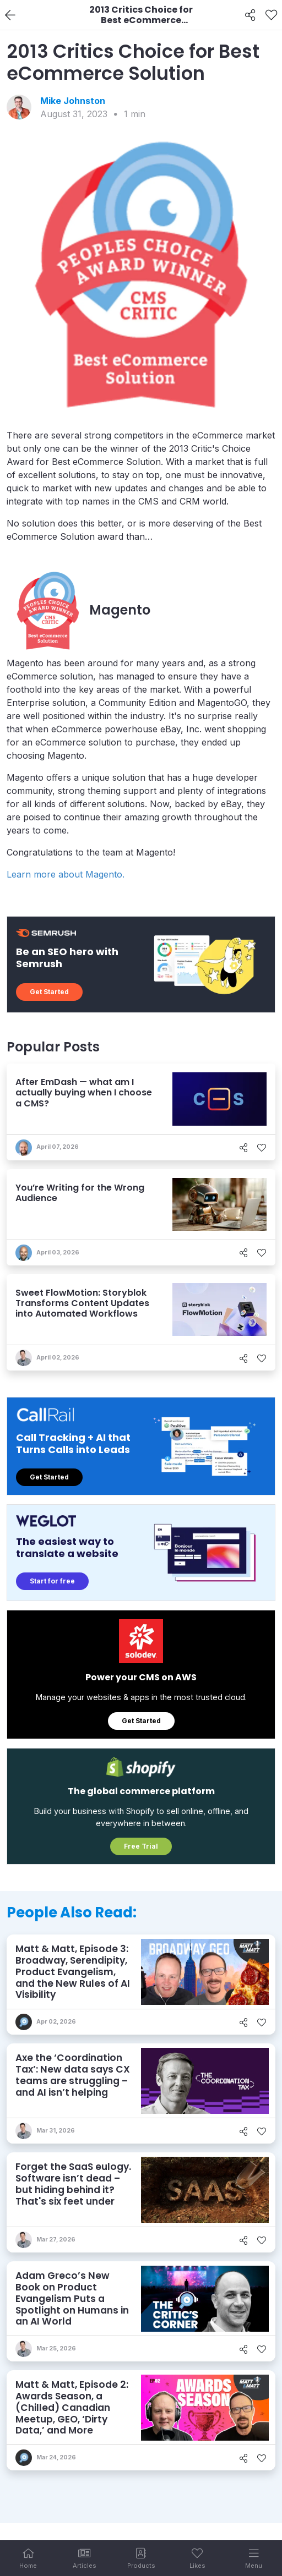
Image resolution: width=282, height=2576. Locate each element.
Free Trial (141, 1846)
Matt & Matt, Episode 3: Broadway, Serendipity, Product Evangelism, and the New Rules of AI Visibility (72, 1971)
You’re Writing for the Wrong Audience (79, 1192)
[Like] (271, 15)
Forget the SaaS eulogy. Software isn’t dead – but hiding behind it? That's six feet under (73, 2183)
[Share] (250, 15)
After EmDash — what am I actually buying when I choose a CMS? (83, 1092)
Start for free (52, 1581)
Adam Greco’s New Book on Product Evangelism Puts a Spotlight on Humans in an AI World (72, 2298)
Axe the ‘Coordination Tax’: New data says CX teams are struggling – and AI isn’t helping (72, 2074)
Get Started (49, 992)
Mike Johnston (72, 100)
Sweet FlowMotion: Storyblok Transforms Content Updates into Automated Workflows (82, 1303)
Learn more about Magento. (65, 874)
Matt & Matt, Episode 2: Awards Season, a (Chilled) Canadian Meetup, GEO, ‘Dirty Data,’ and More (71, 2407)
